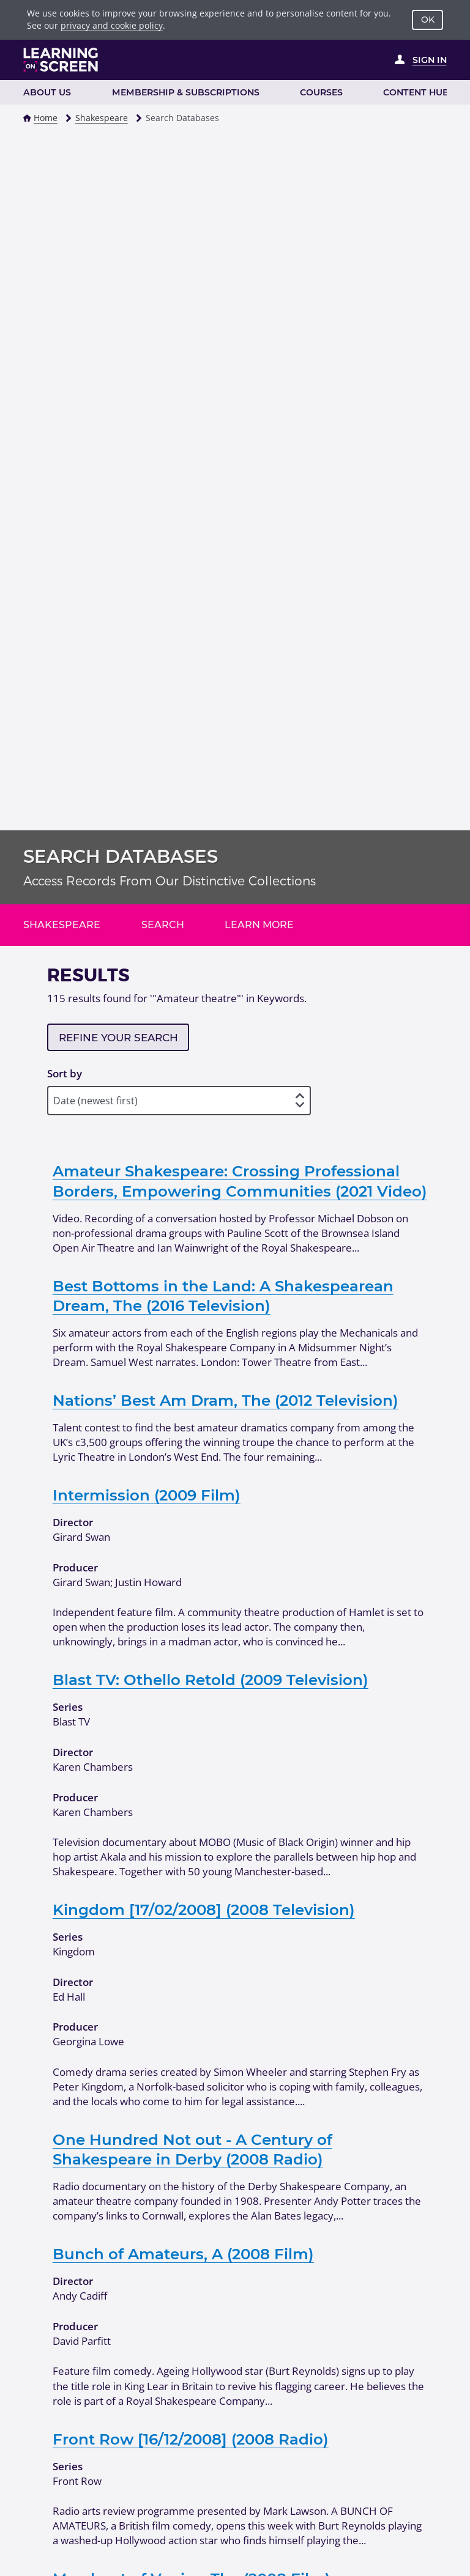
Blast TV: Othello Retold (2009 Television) (210, 1679)
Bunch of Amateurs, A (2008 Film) (183, 2254)
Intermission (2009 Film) (147, 1495)
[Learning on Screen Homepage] (61, 59)
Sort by (64, 1073)
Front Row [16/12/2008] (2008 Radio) (191, 2439)
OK (428, 19)
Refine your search (118, 1038)
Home (46, 118)
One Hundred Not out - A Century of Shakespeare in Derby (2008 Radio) (192, 2149)
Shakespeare (101, 118)
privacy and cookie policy (112, 25)
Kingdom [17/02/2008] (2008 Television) (204, 1909)
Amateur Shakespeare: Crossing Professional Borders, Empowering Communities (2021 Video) (240, 1181)
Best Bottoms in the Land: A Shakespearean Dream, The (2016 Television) (223, 1296)
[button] (27, 118)
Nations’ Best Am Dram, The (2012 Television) (225, 1400)
